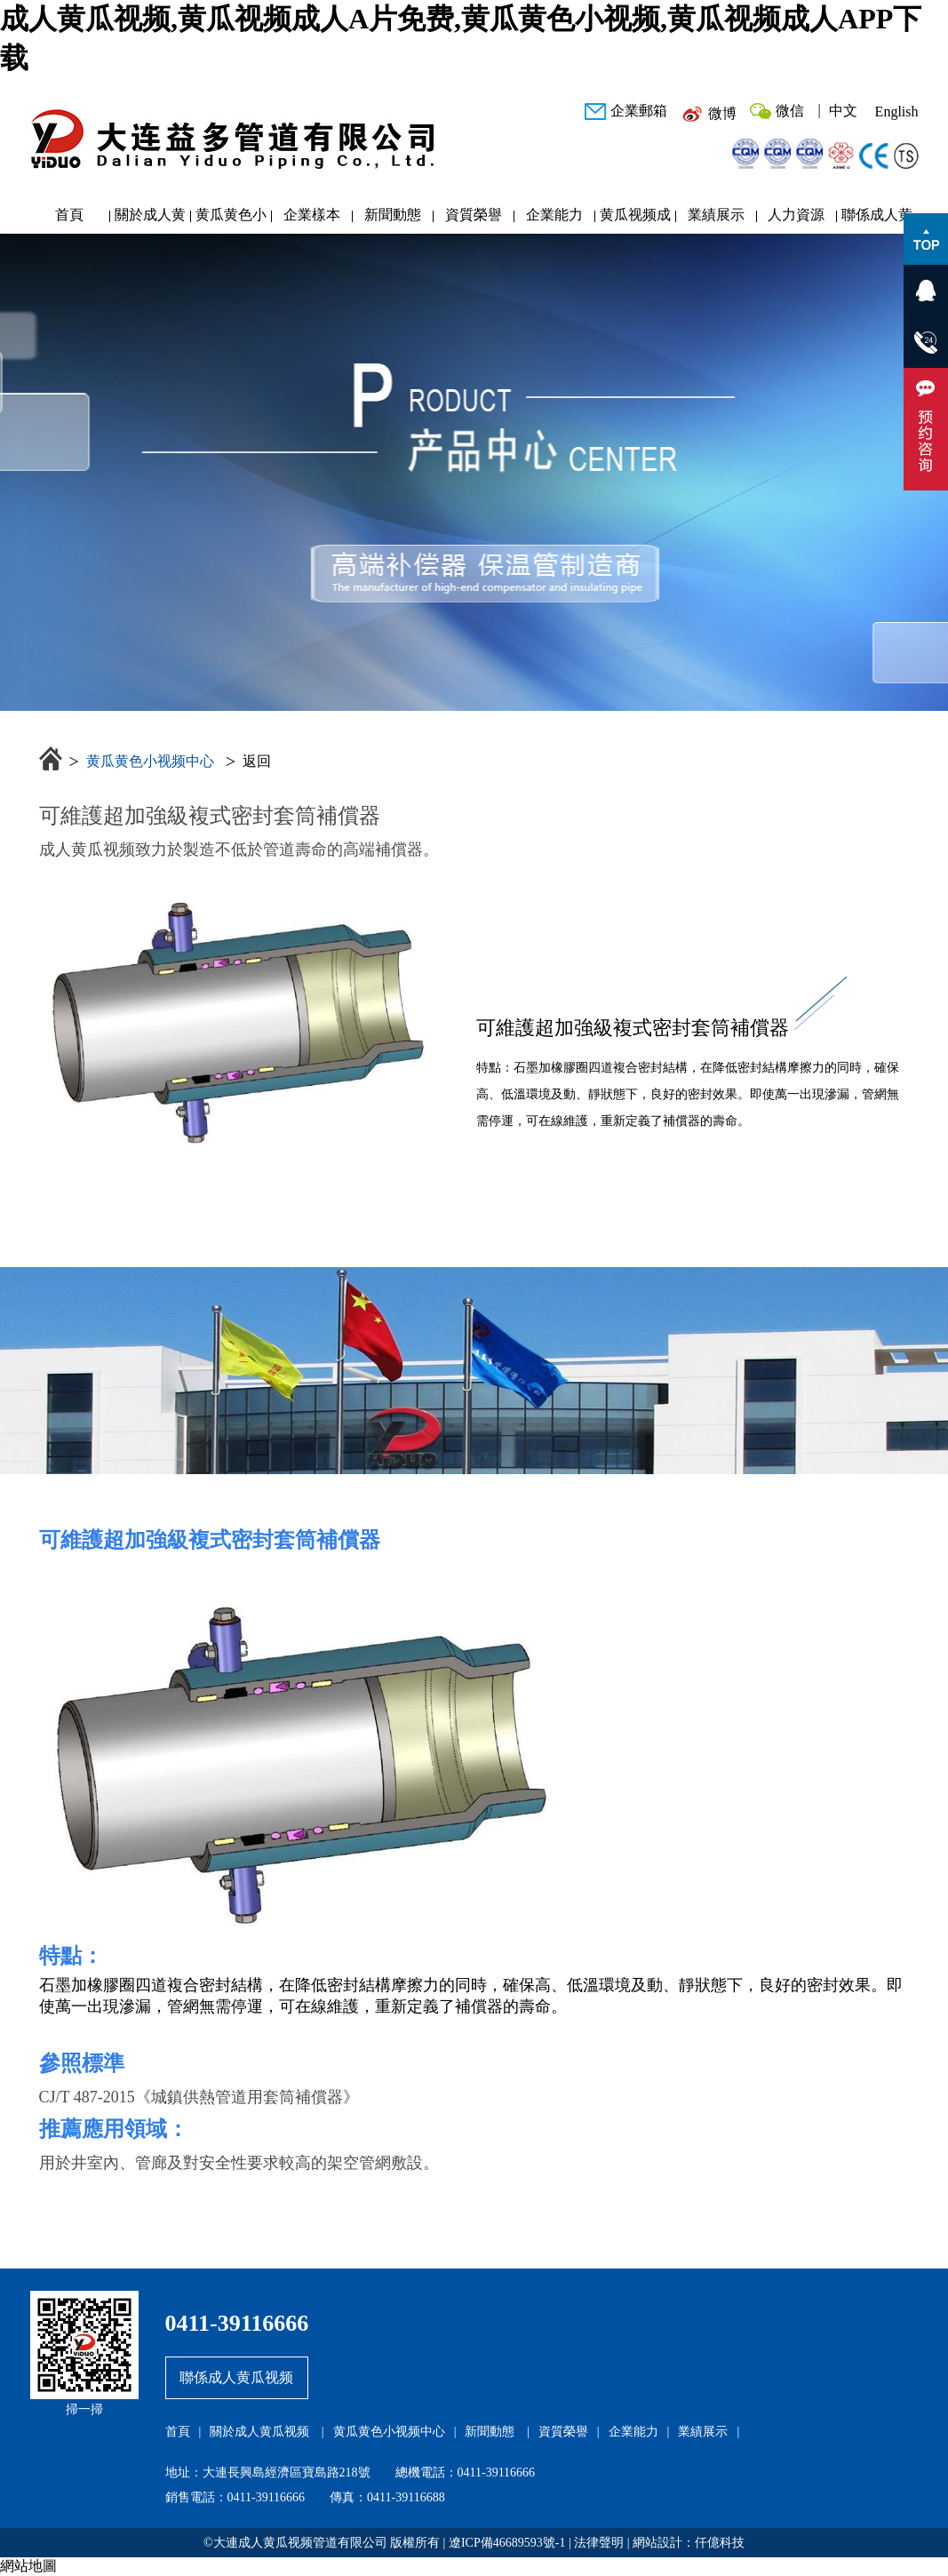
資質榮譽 (473, 214)
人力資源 (796, 214)
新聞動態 (392, 214)
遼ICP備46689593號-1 (507, 2542)
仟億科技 (720, 2542)
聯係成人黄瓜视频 (876, 219)
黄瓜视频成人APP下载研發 (635, 219)
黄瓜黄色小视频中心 (231, 219)
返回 (257, 761)
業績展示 (716, 214)
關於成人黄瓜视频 (150, 219)
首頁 (69, 214)
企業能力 (554, 214)
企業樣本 (311, 214)
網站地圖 (28, 2565)
